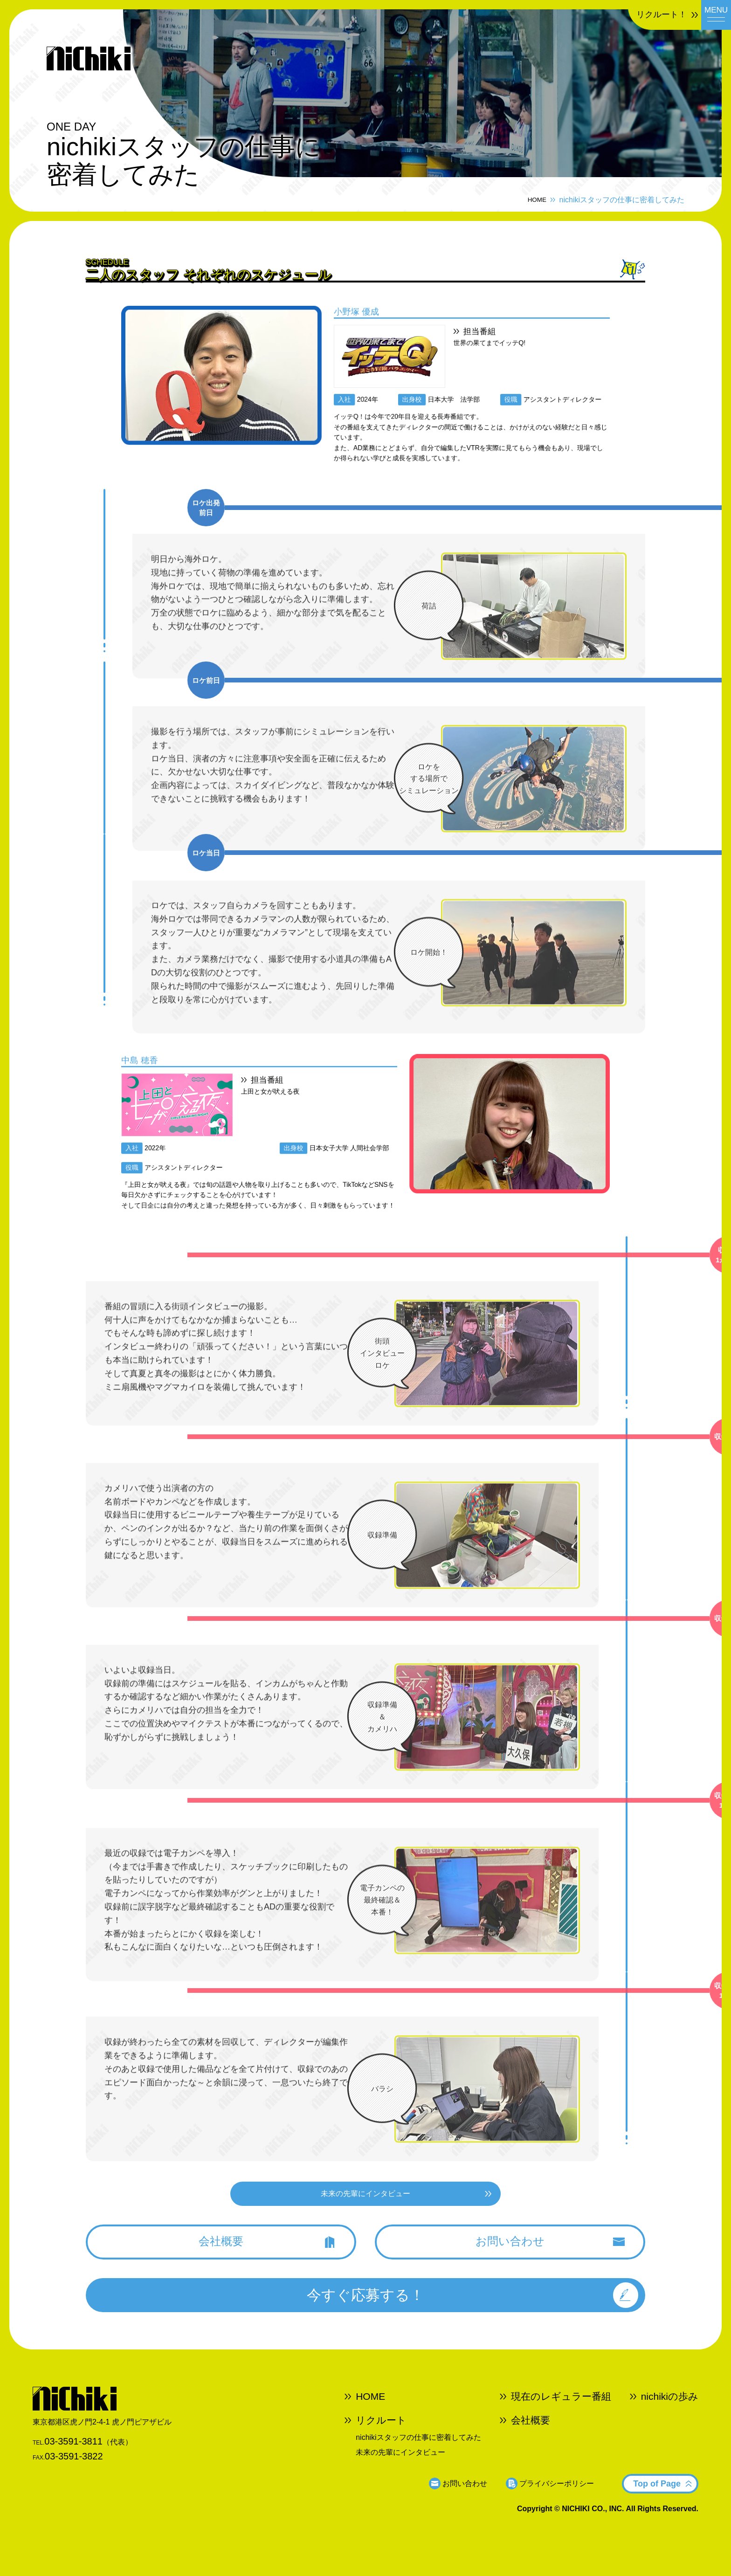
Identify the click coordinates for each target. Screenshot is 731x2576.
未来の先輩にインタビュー (400, 2468)
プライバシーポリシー (556, 2498)
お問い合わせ (464, 2498)
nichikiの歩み (669, 2422)
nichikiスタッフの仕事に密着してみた (418, 2456)
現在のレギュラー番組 (561, 2422)
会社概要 (530, 2442)
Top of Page (657, 2498)
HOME (530, 194)
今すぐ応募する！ (365, 2315)
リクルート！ (641, 18)
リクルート (381, 2442)
